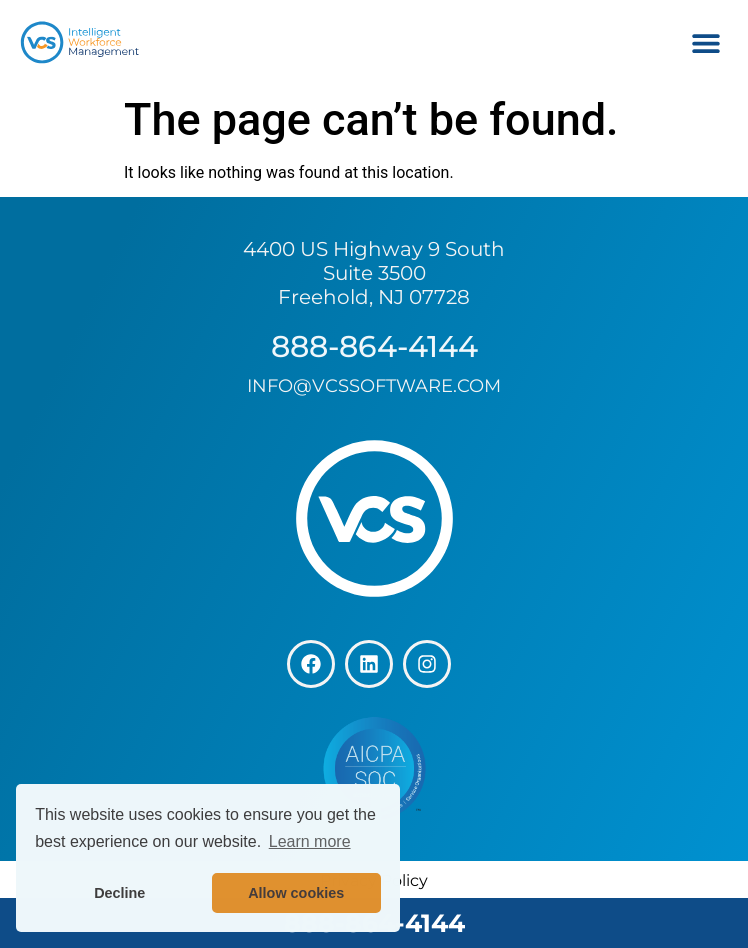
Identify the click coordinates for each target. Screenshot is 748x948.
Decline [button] (119, 893)
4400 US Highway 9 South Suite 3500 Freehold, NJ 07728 (374, 273)
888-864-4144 (374, 346)
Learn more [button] (310, 841)
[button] (705, 42)
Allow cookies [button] (296, 893)
